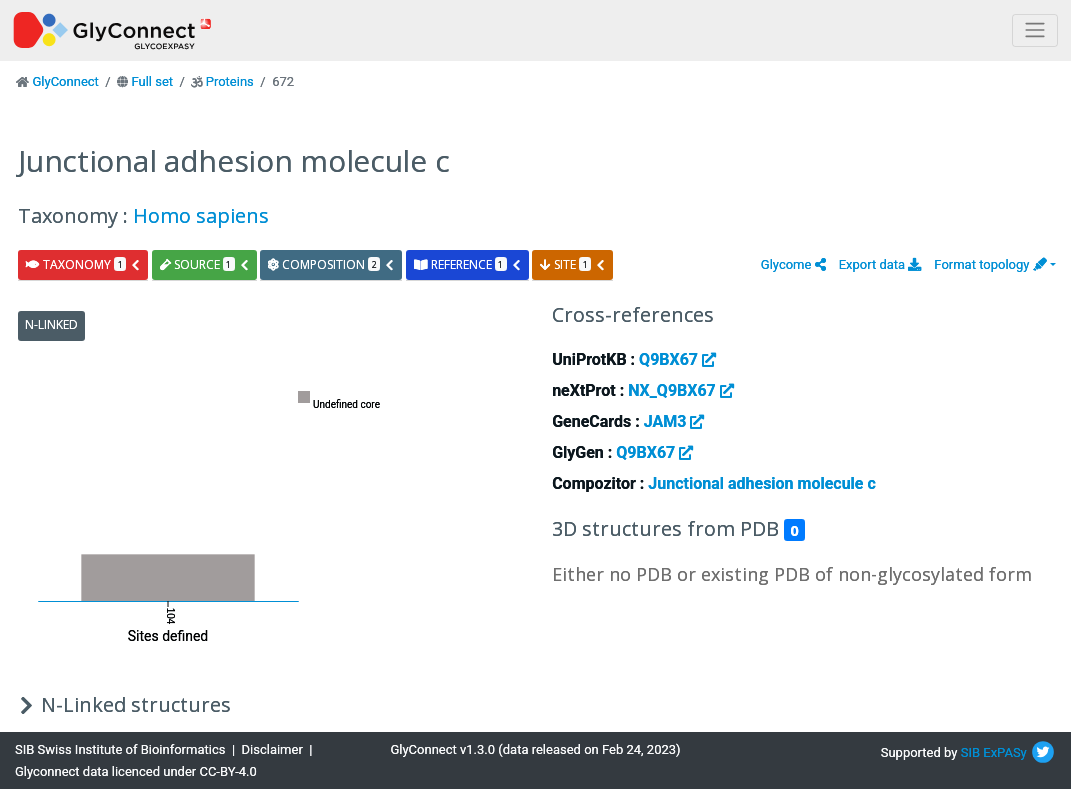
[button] (793, 264)
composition (331, 264)
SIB (970, 752)
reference (468, 264)
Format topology (990, 264)
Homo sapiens (201, 215)
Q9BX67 (677, 359)
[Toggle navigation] (1035, 30)
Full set (152, 81)
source (205, 264)
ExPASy (1005, 752)
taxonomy (83, 264)
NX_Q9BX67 (681, 390)
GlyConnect (65, 81)
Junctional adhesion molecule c (761, 483)
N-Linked (51, 324)
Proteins (230, 81)
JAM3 (674, 421)
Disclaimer (272, 749)
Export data (880, 264)
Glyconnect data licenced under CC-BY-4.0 (136, 771)
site (573, 264)
